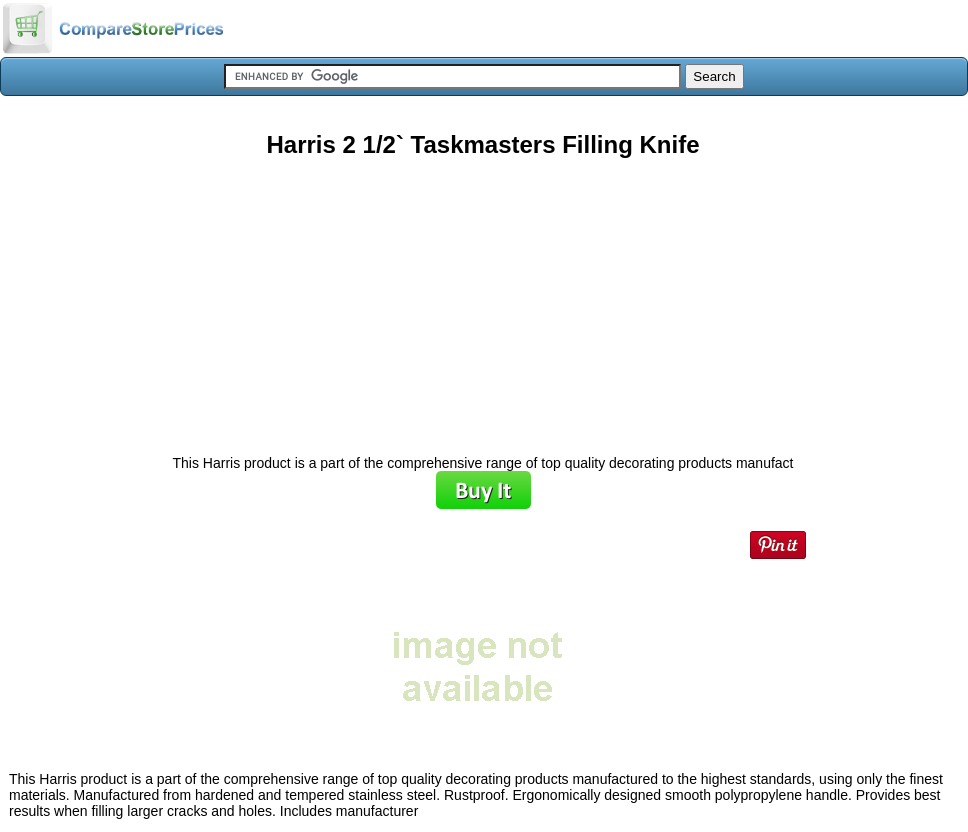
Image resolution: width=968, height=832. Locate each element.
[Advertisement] (483, 299)
